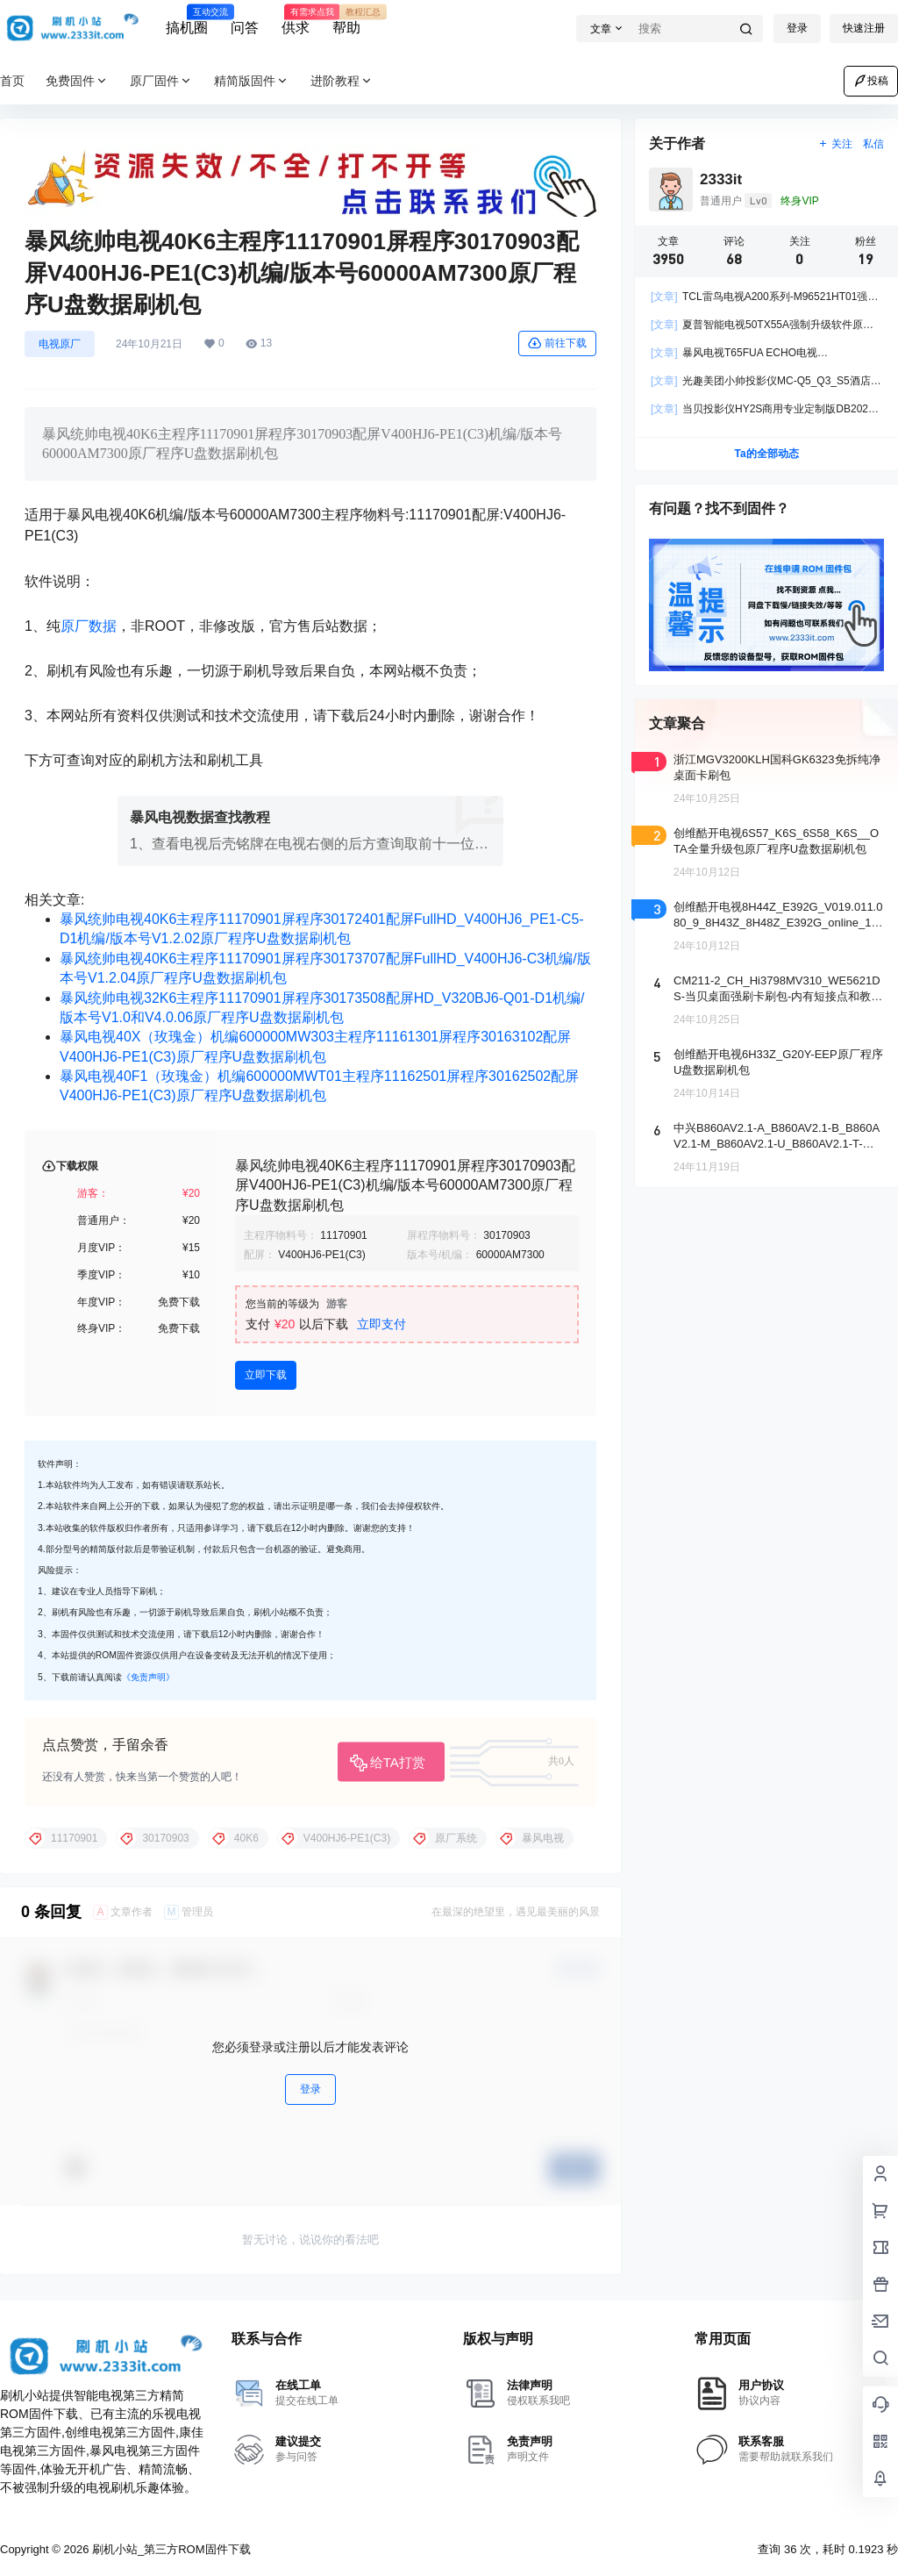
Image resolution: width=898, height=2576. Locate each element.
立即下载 (266, 1375)
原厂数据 (89, 626)
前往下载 (557, 343)
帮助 (346, 20)
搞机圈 (187, 20)
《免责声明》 (148, 1677)
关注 (835, 144)
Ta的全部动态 (766, 453)
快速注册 (864, 28)
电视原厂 (60, 344)
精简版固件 (251, 81)
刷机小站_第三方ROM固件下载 (169, 2549)
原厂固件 (161, 81)
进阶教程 (342, 81)
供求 (296, 20)
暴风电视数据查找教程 (200, 817)
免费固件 (77, 81)
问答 (245, 27)
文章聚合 (677, 723)
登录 (797, 28)
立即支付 (381, 1324)
